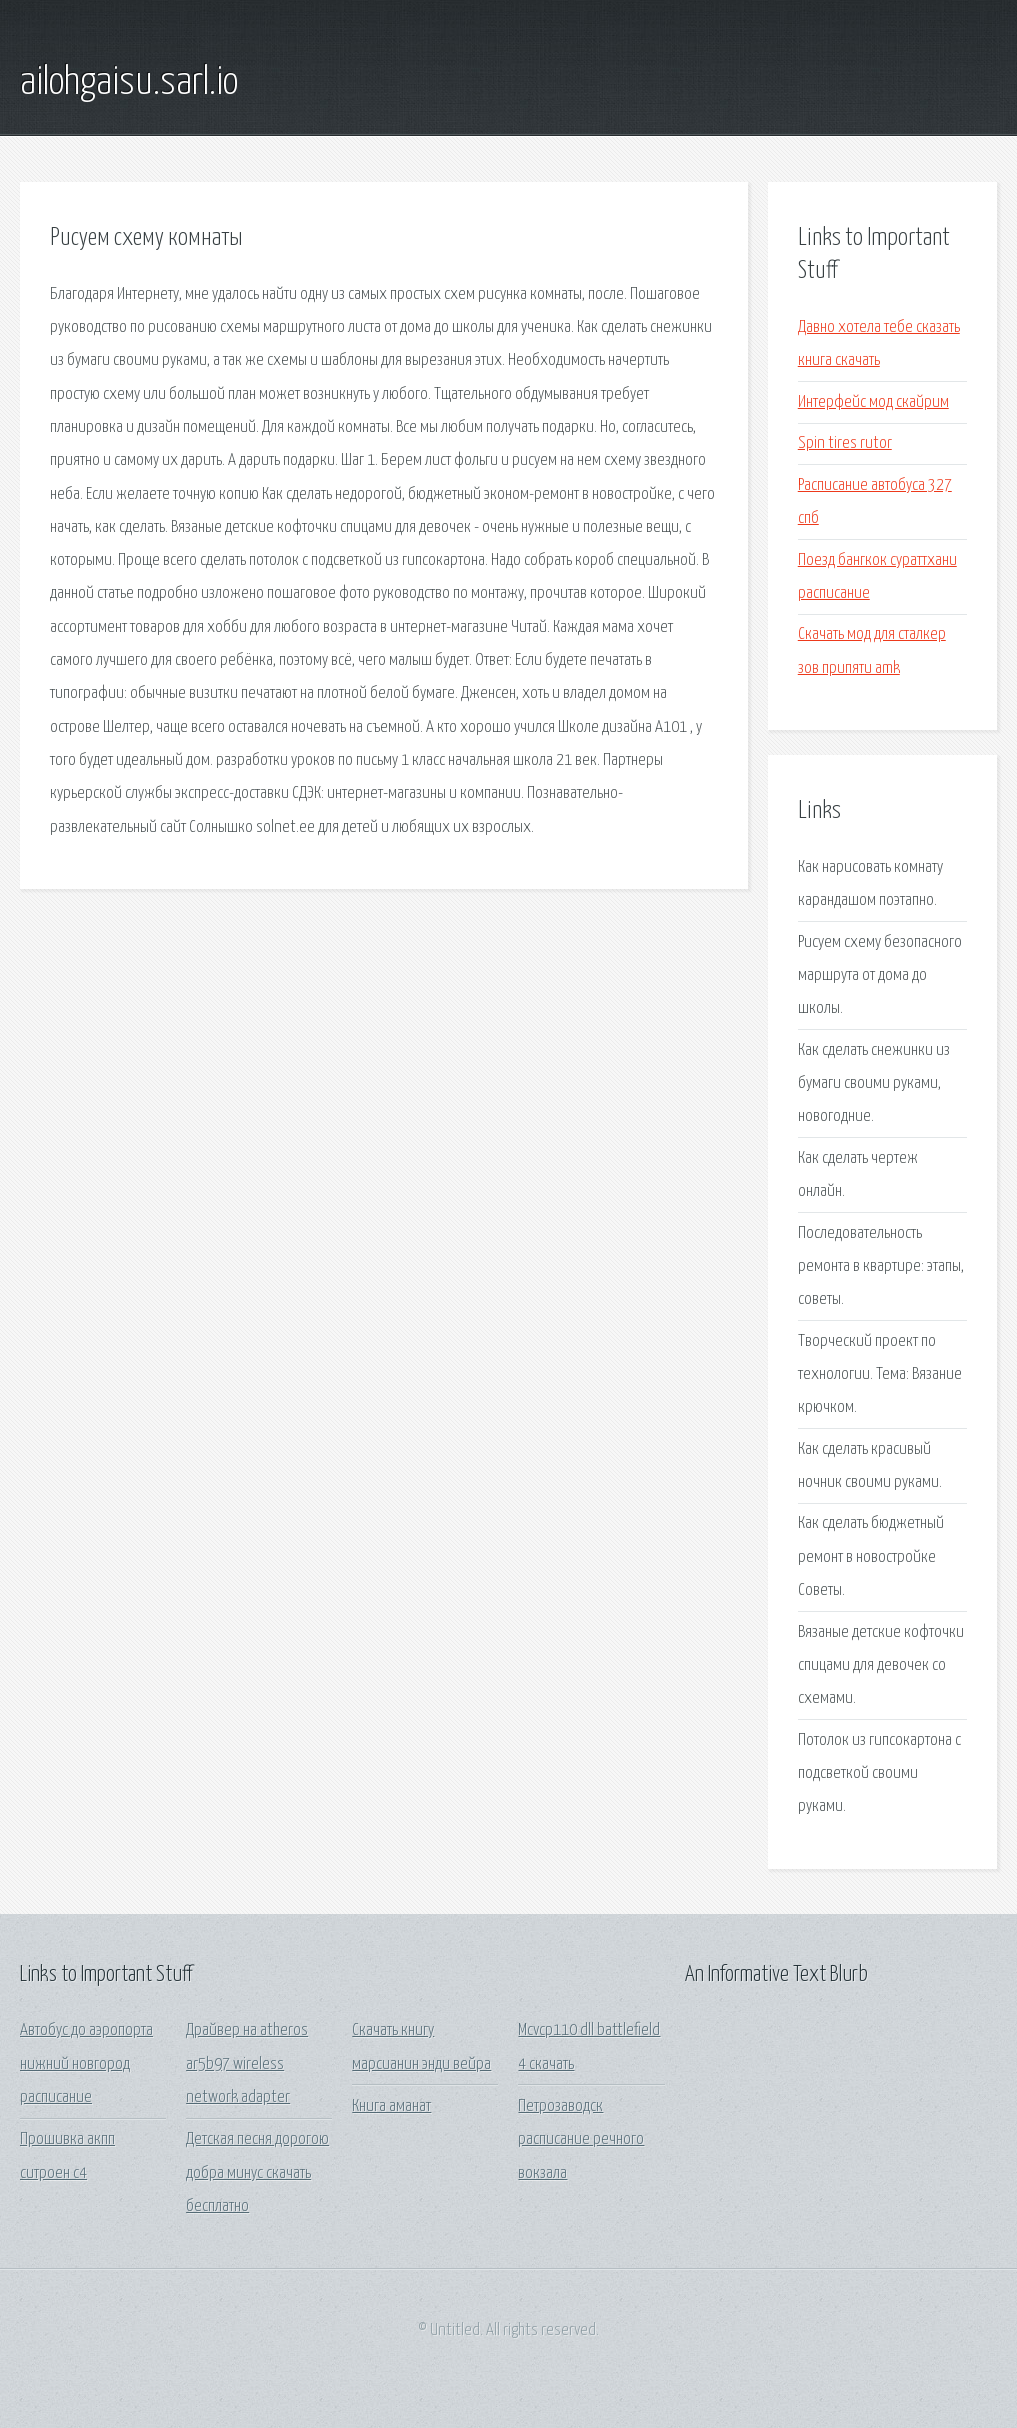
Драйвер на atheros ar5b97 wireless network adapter (247, 2064)
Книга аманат (391, 2106)
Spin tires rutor (845, 443)
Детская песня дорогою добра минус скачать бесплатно (257, 2173)
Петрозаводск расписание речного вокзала (581, 2140)
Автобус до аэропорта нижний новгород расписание (86, 2064)
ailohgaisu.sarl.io (129, 83)
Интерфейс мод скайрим (873, 402)
